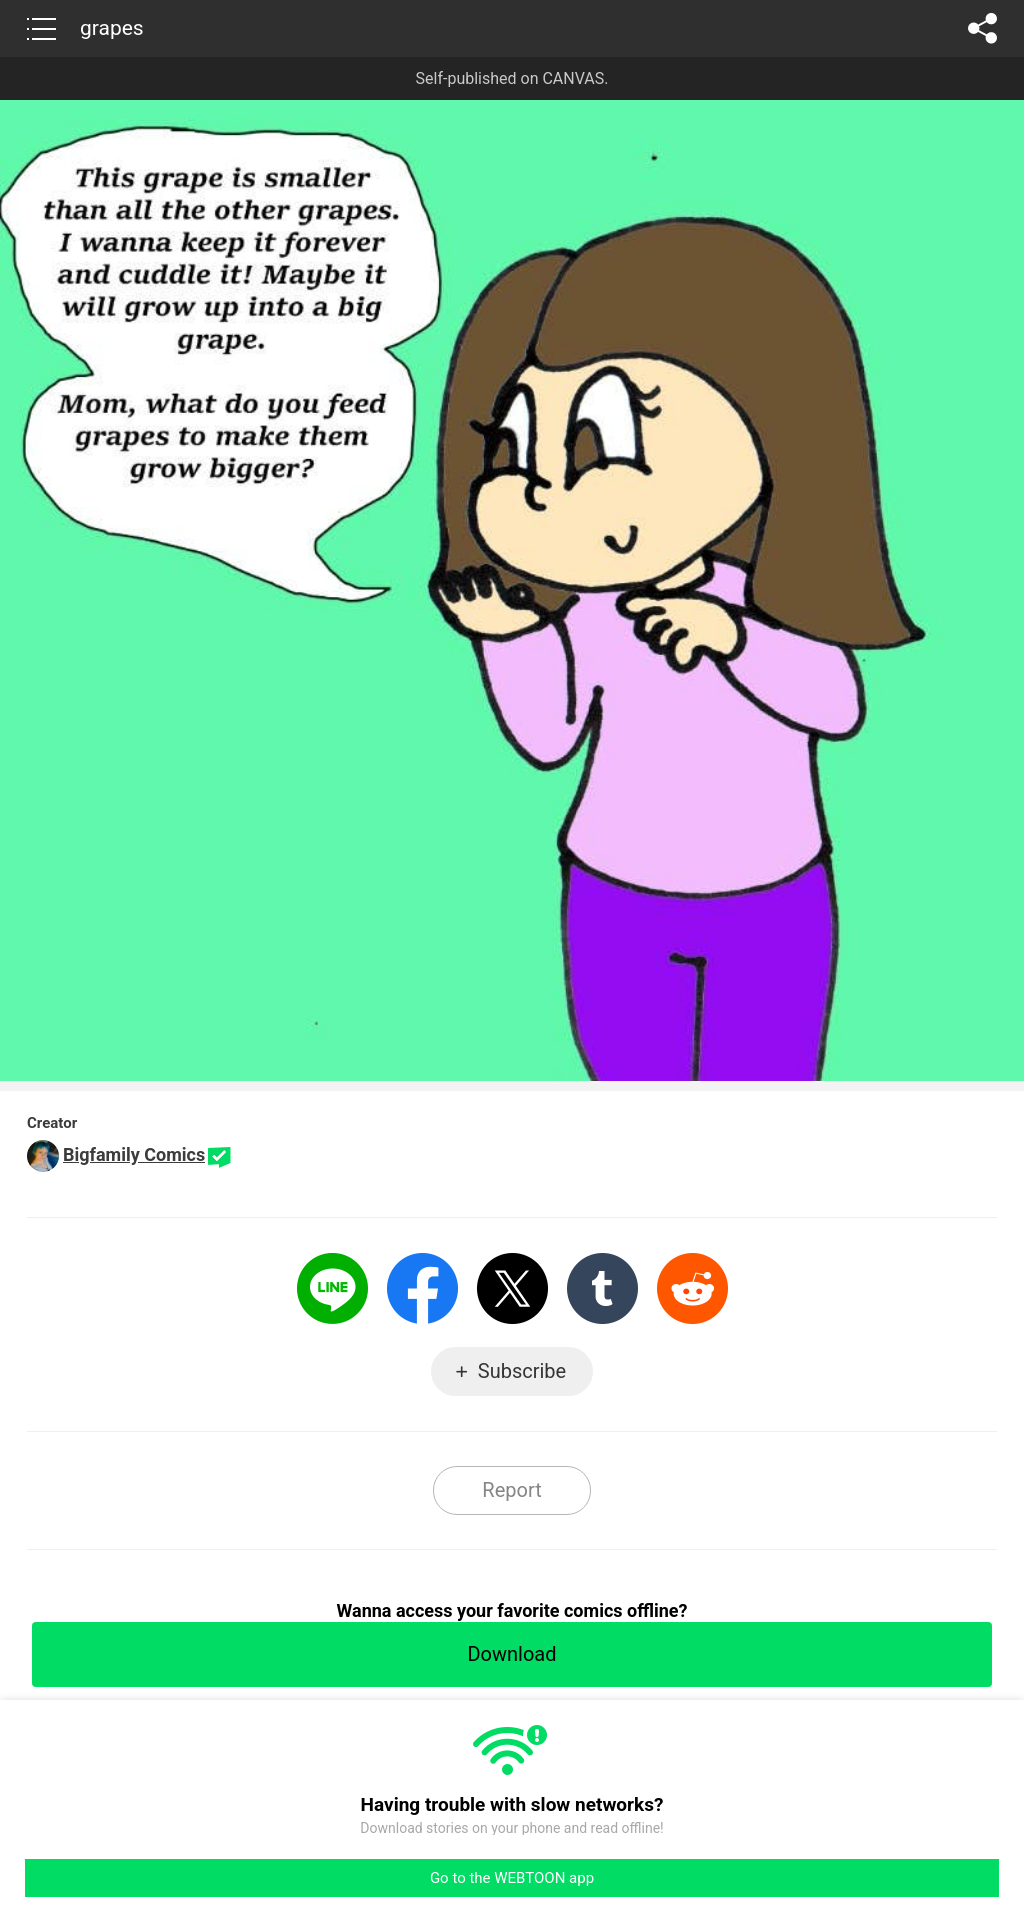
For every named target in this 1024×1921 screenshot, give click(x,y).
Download (511, 1654)
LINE (332, 1288)
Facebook (422, 1288)
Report (511, 1490)
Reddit (692, 1288)
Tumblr (602, 1288)
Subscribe (522, 1371)
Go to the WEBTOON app (512, 1878)
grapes (112, 28)
